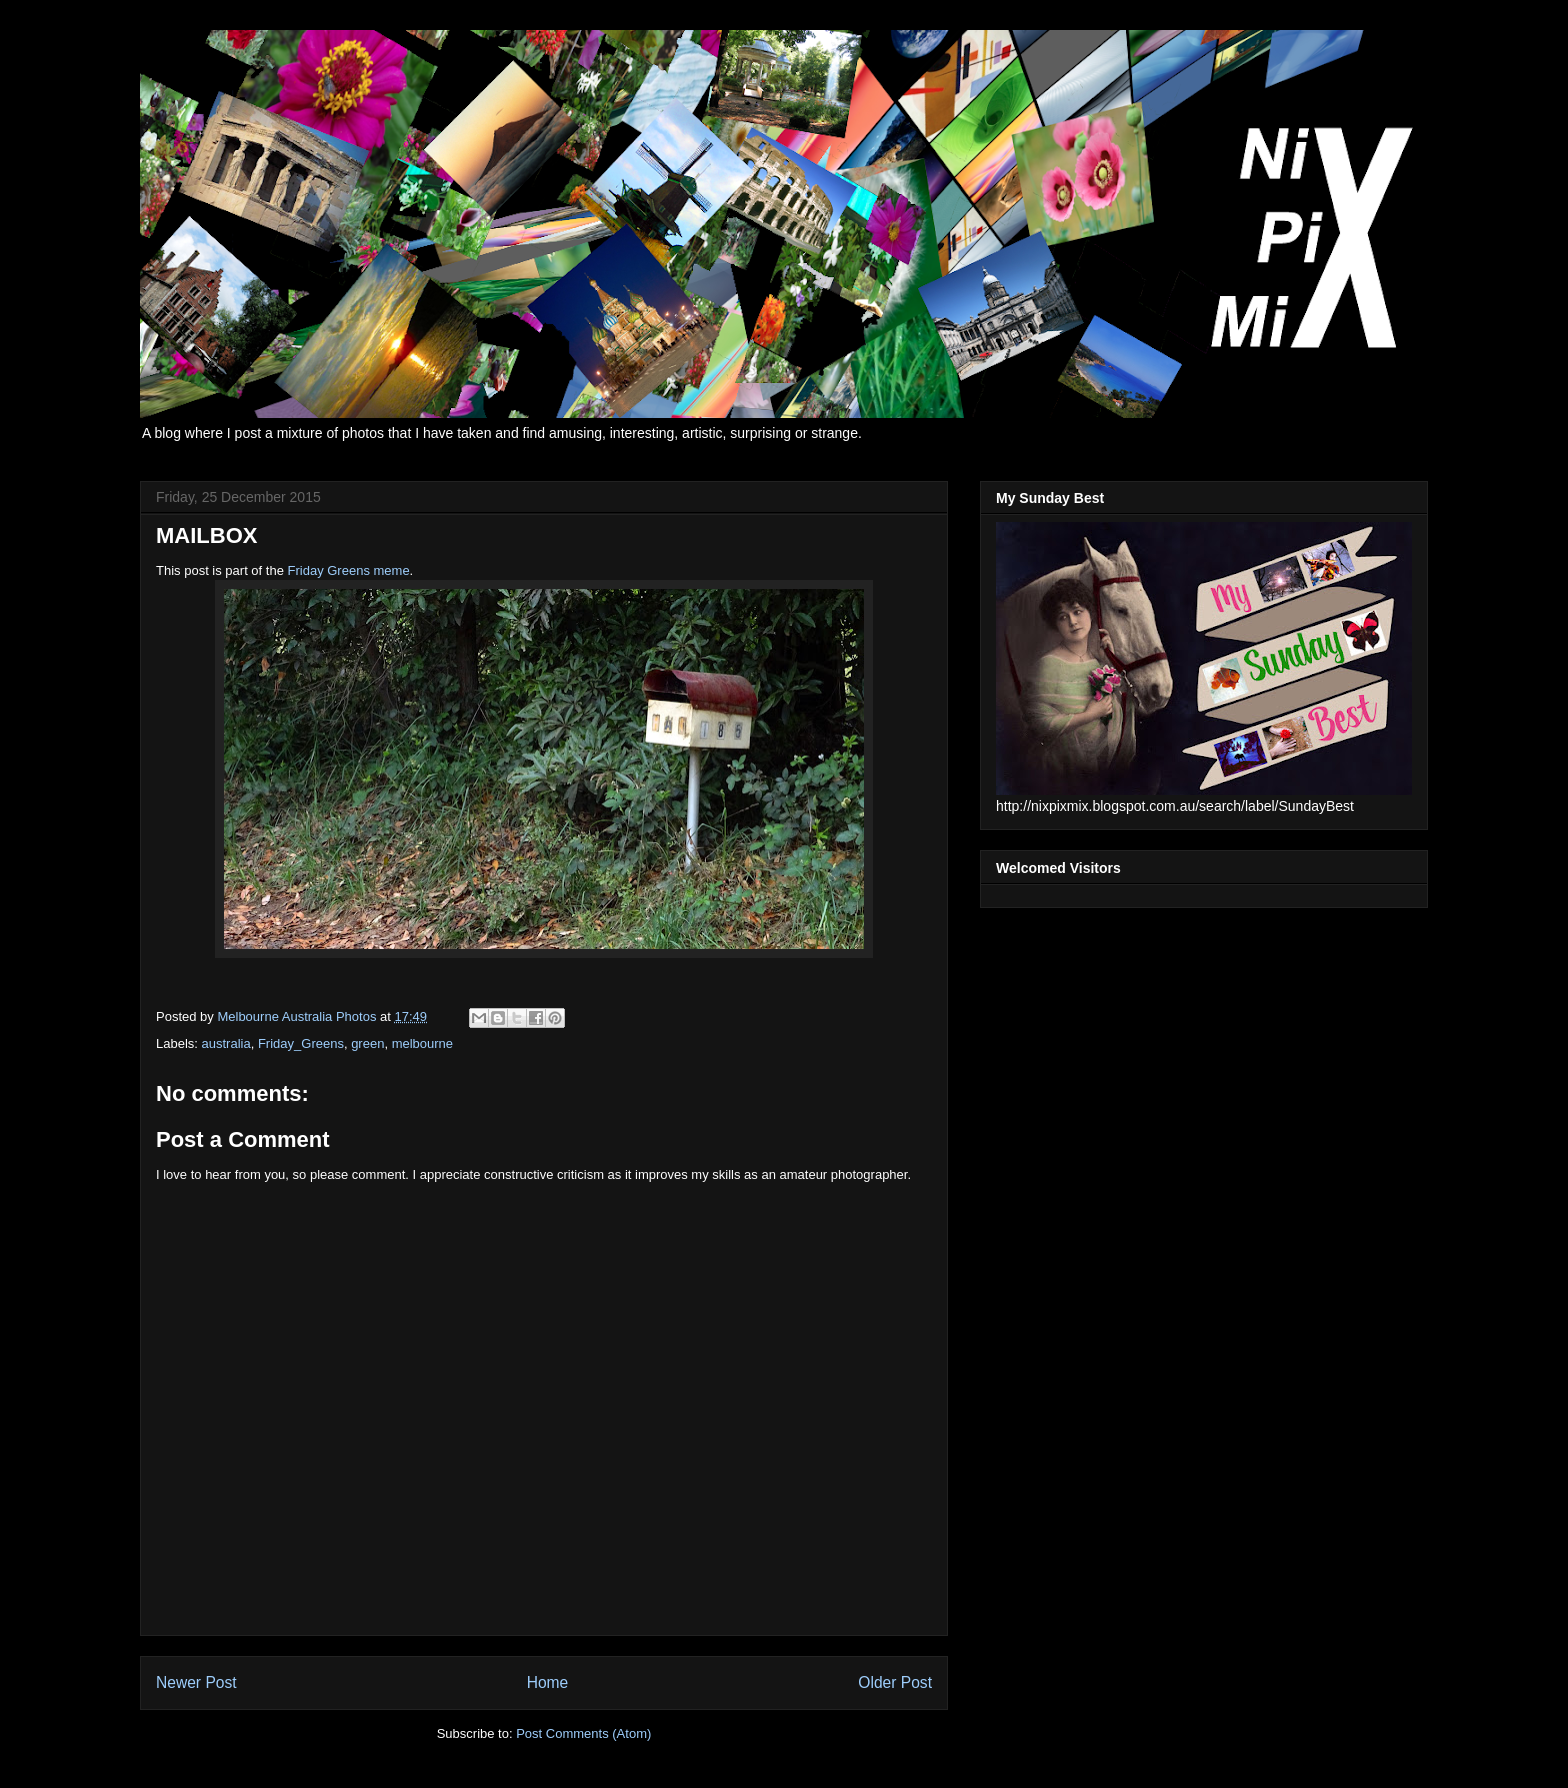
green (367, 1043)
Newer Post (196, 1682)
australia (226, 1043)
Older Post (895, 1682)
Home (548, 1682)
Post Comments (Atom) (583, 1733)
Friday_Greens (301, 1043)
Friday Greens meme (349, 570)
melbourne (422, 1043)
